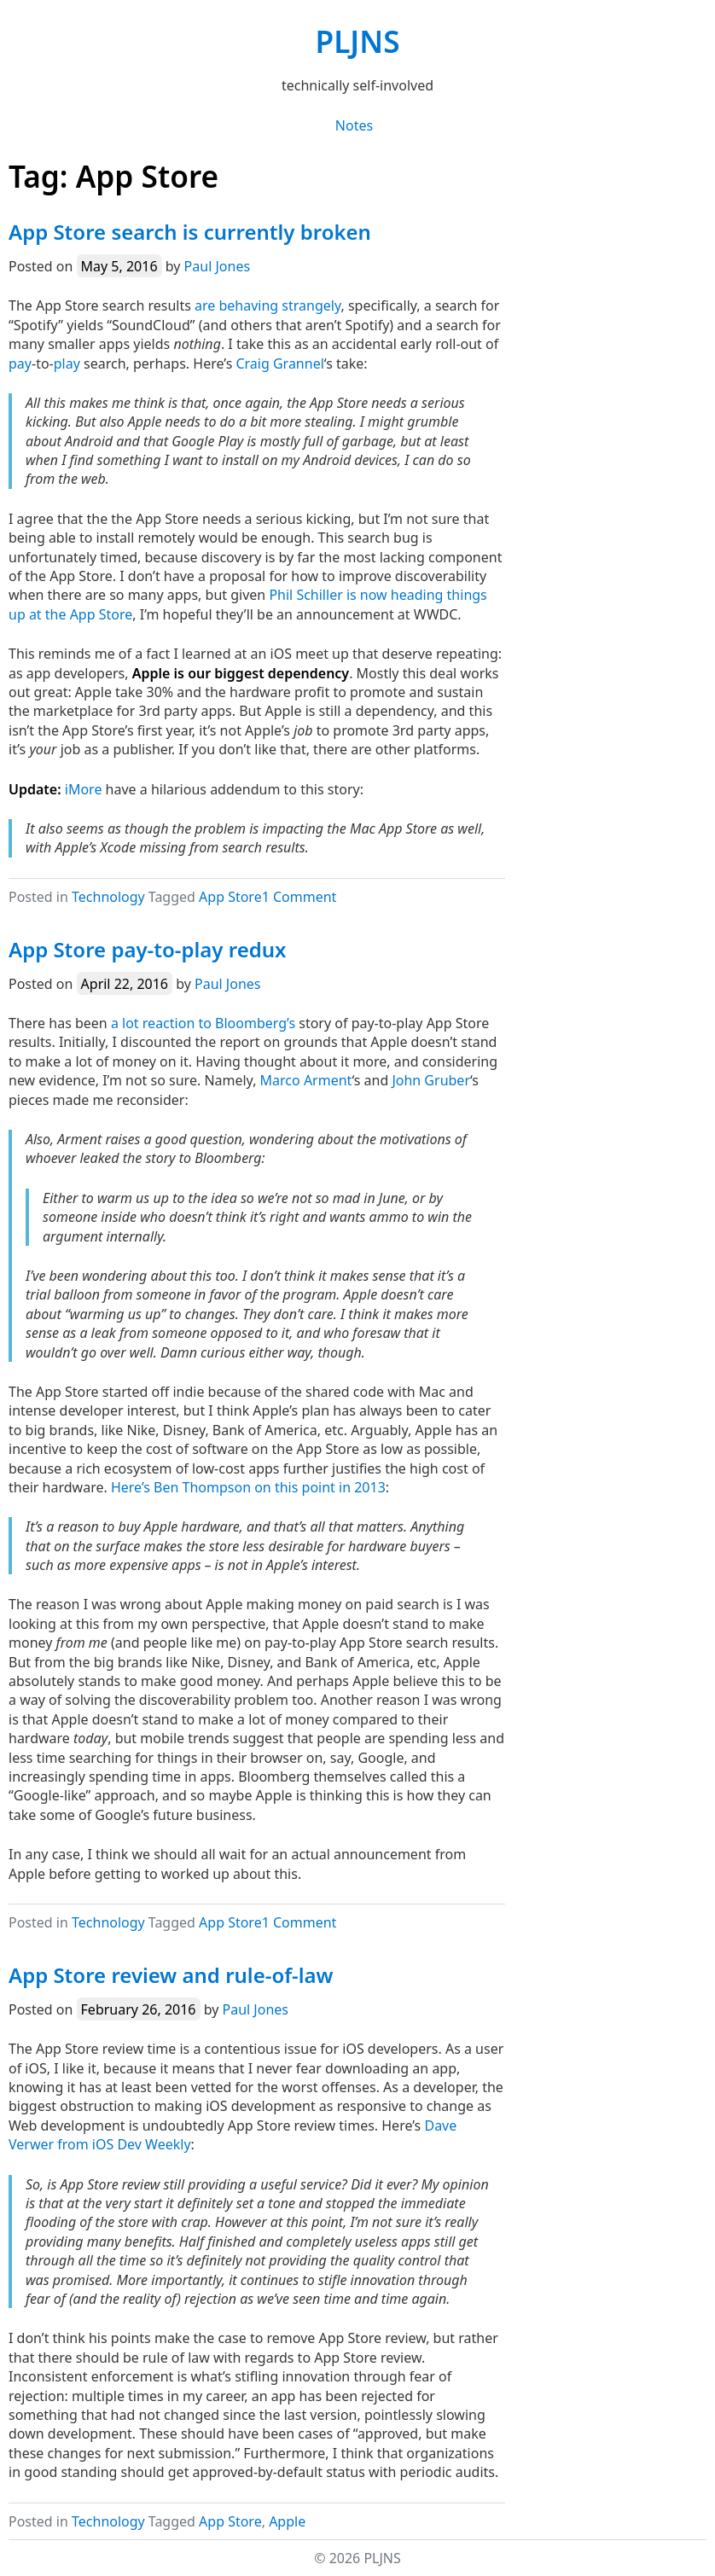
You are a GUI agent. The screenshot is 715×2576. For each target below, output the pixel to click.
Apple (287, 2521)
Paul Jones (217, 266)
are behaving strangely (267, 305)
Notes (354, 125)
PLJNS (358, 40)
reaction (168, 1023)
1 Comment (299, 896)
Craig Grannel (279, 363)
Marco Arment (306, 1080)
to (204, 1023)
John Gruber (431, 1080)
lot (130, 1023)
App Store (230, 896)
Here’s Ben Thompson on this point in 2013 (248, 1487)
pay (20, 363)
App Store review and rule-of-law (171, 1975)
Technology (108, 896)
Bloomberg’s (255, 1023)
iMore (83, 789)
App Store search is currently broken (190, 232)
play (67, 363)
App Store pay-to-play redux (148, 949)
